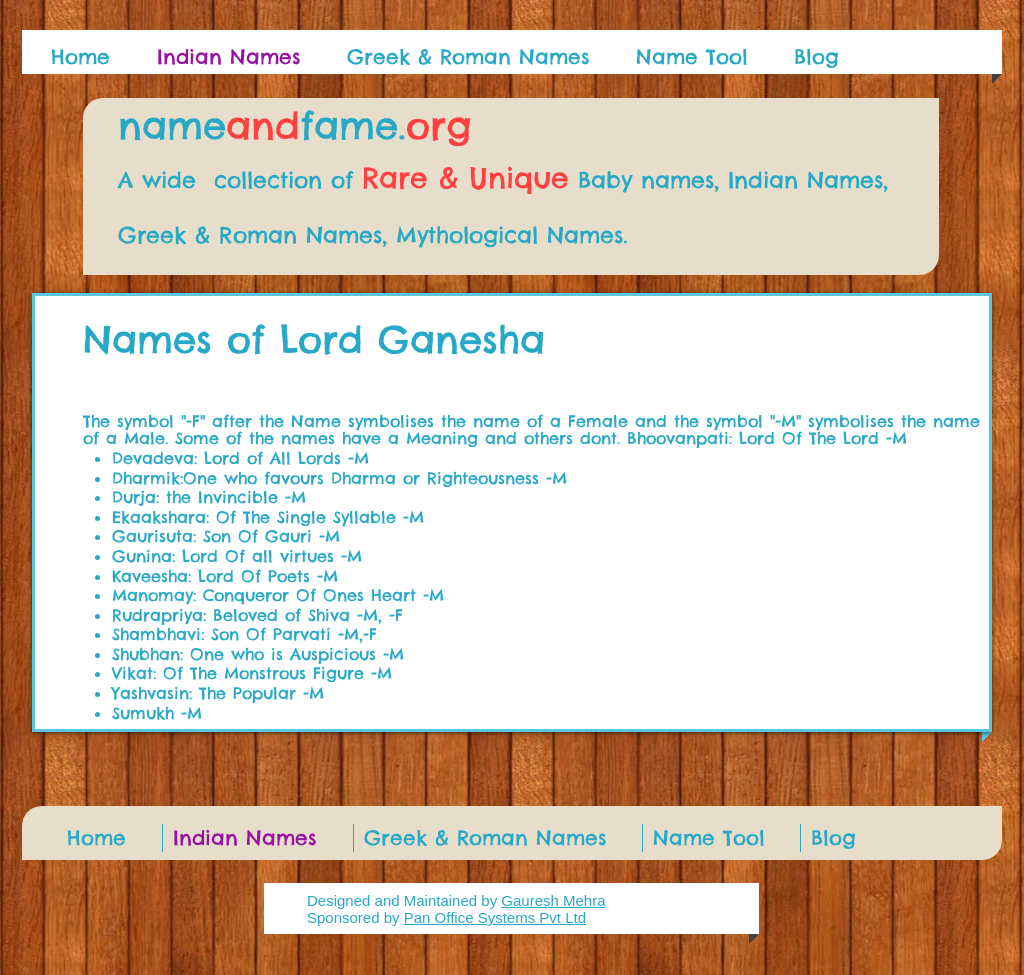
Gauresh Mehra (553, 900)
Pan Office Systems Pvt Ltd (495, 917)
